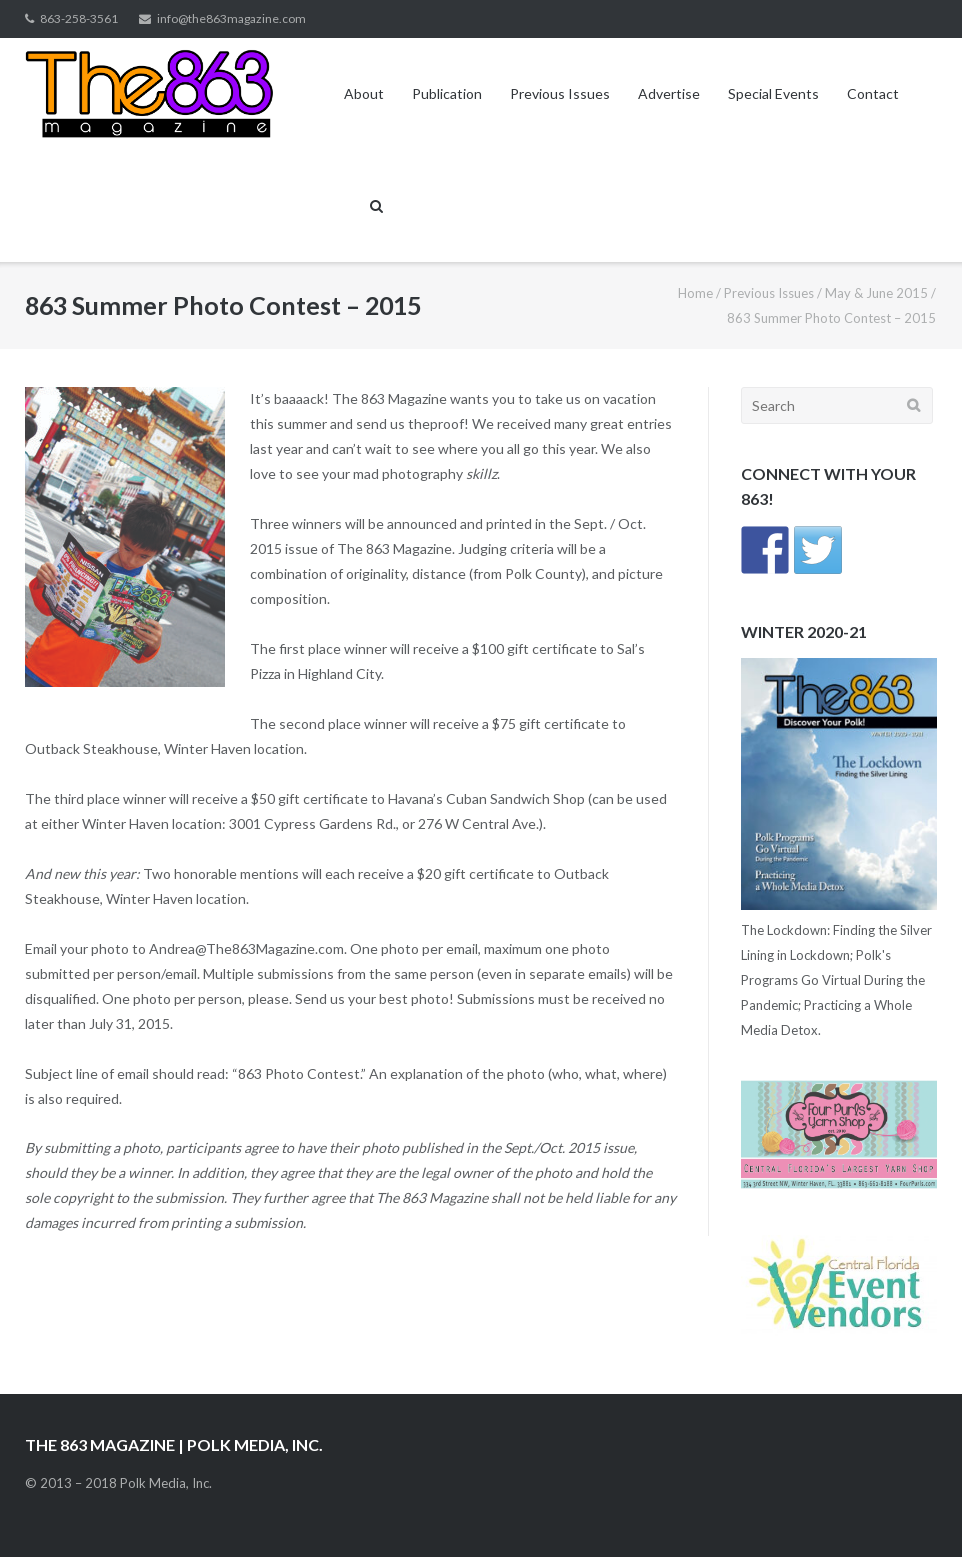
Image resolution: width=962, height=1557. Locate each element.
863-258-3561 (79, 18)
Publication (447, 93)
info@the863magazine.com (231, 18)
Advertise (669, 93)
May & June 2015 (876, 293)
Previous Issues (560, 93)
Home (695, 293)
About (364, 93)
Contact (873, 93)
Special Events (773, 93)
